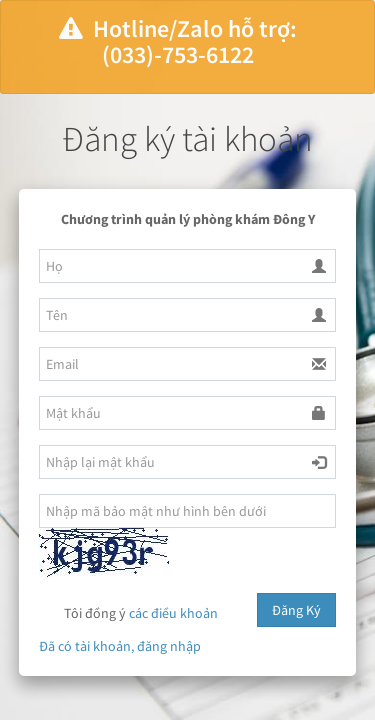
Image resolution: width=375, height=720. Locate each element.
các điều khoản (173, 613)
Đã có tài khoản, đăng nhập (120, 646)
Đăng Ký (296, 610)
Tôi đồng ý (128, 615)
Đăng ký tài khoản (187, 139)
